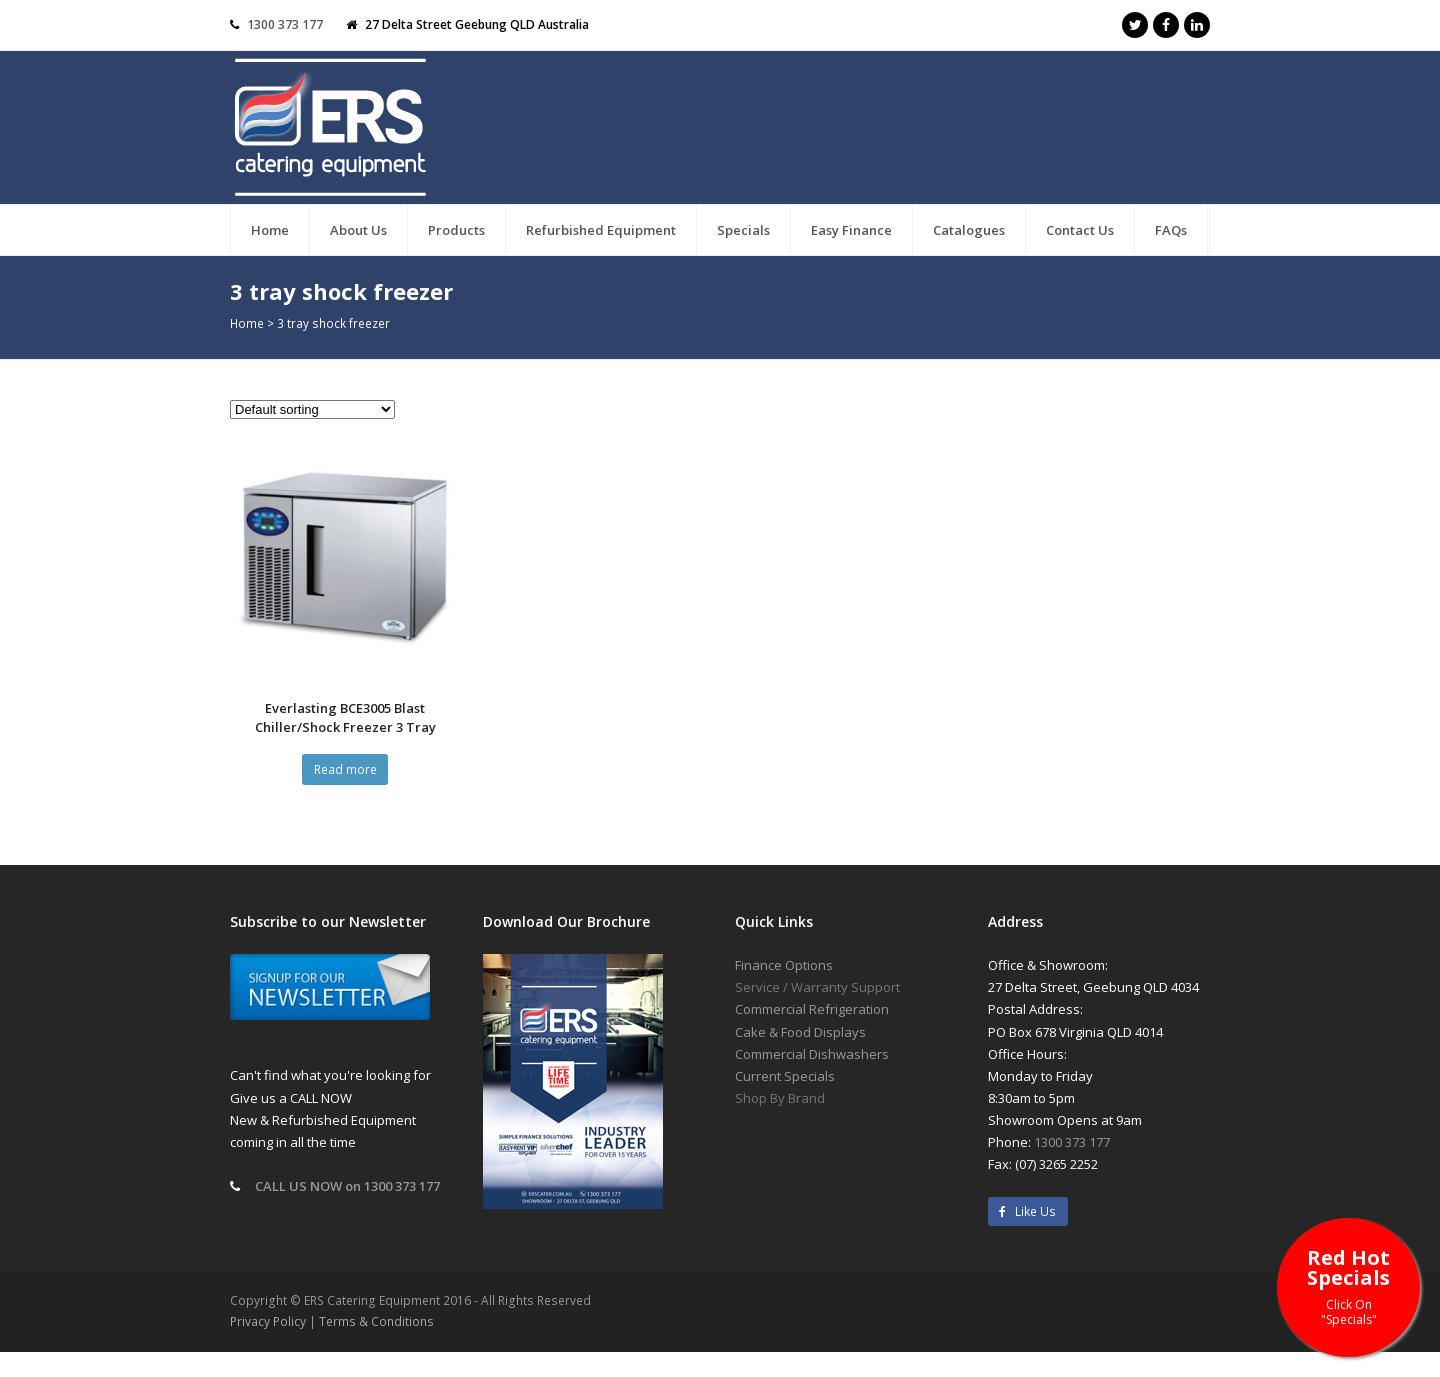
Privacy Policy (268, 1321)
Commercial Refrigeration (812, 1009)
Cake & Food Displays (800, 1032)
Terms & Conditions (376, 1321)
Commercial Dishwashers (812, 1054)
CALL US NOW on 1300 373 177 (347, 1186)
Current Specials (785, 1076)
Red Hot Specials (1348, 1285)
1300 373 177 (285, 24)
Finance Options (784, 965)
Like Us (1027, 1211)
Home (247, 323)
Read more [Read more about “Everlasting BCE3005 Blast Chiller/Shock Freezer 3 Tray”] (345, 769)
